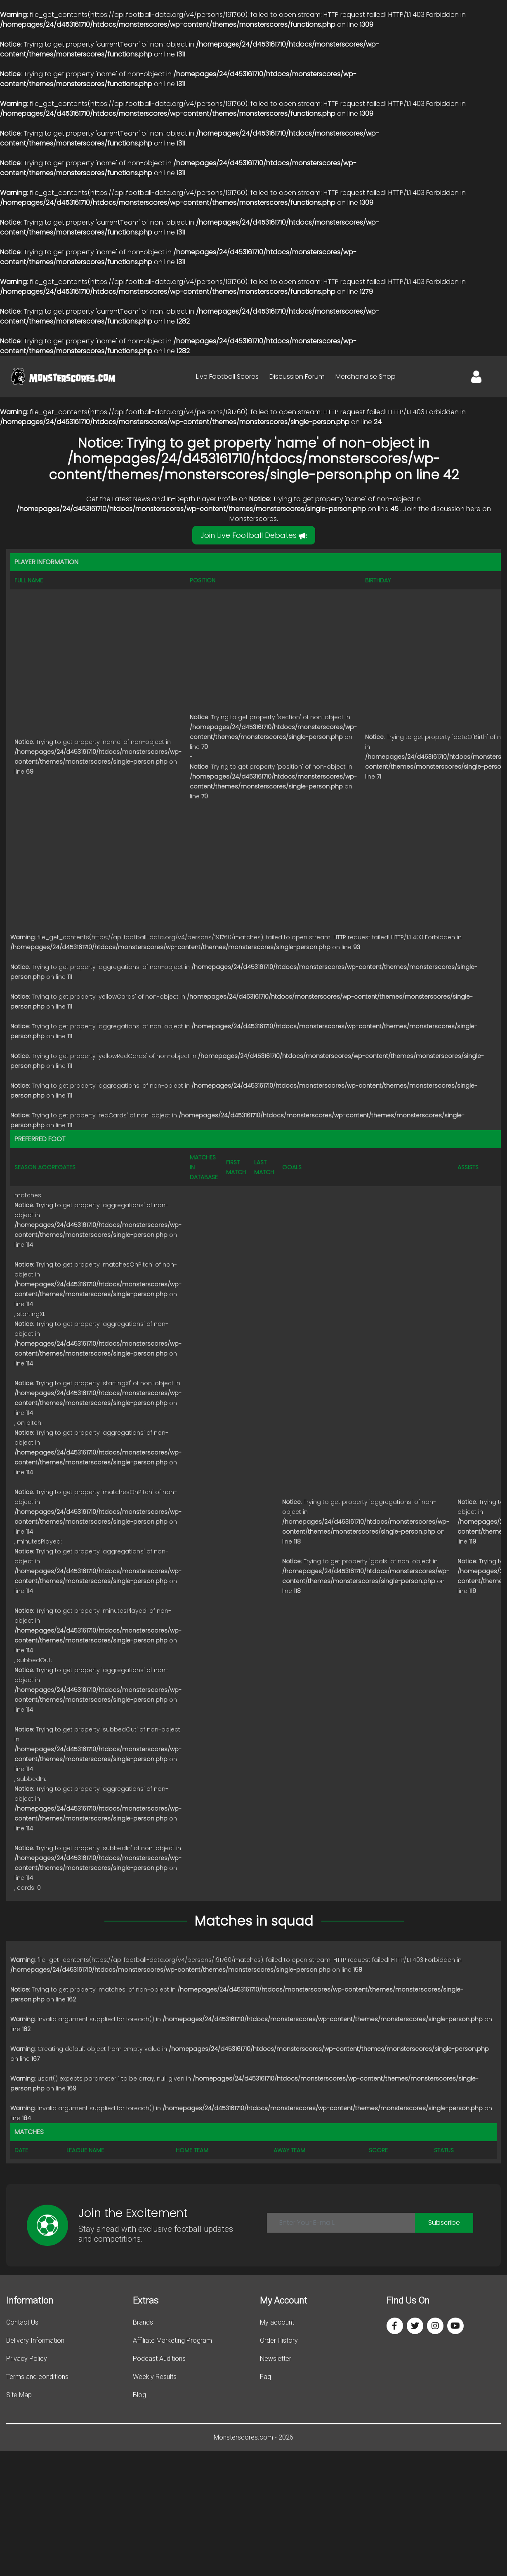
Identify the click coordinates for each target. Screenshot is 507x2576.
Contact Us (22, 2322)
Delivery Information (35, 2340)
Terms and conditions (37, 2377)
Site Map (19, 2395)
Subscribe (444, 2222)
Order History (279, 2340)
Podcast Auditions (159, 2359)
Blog (139, 2395)
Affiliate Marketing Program (172, 2340)
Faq (265, 2377)
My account (277, 2322)
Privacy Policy (26, 2359)
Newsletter (275, 2359)
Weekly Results (155, 2377)
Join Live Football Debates (253, 535)
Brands (143, 2322)
